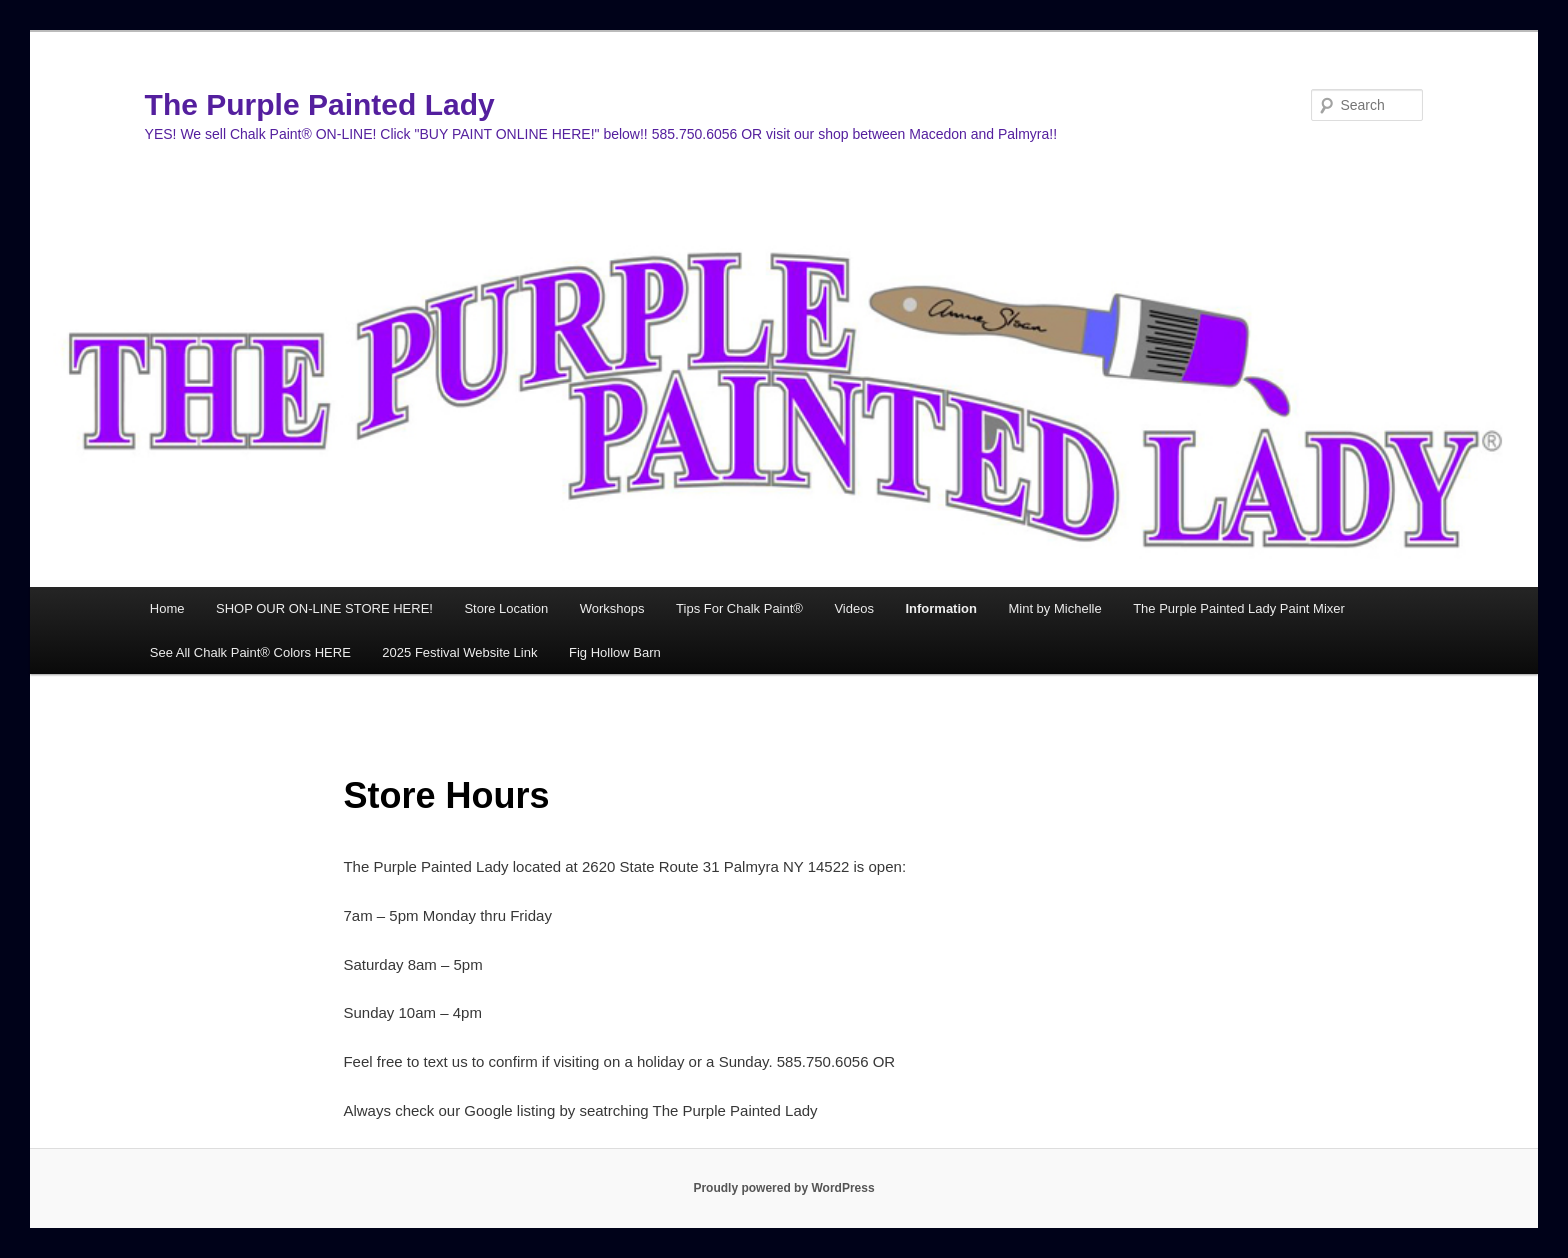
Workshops (612, 608)
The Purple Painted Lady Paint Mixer (1239, 608)
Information (941, 608)
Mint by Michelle (1054, 608)
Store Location (506, 608)
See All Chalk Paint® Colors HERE (250, 652)
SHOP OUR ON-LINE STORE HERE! (324, 608)
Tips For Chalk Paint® (739, 608)
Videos (854, 608)
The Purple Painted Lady (320, 104)
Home (167, 608)
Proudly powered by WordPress (783, 1188)
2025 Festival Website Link (459, 652)
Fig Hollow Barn (615, 652)
